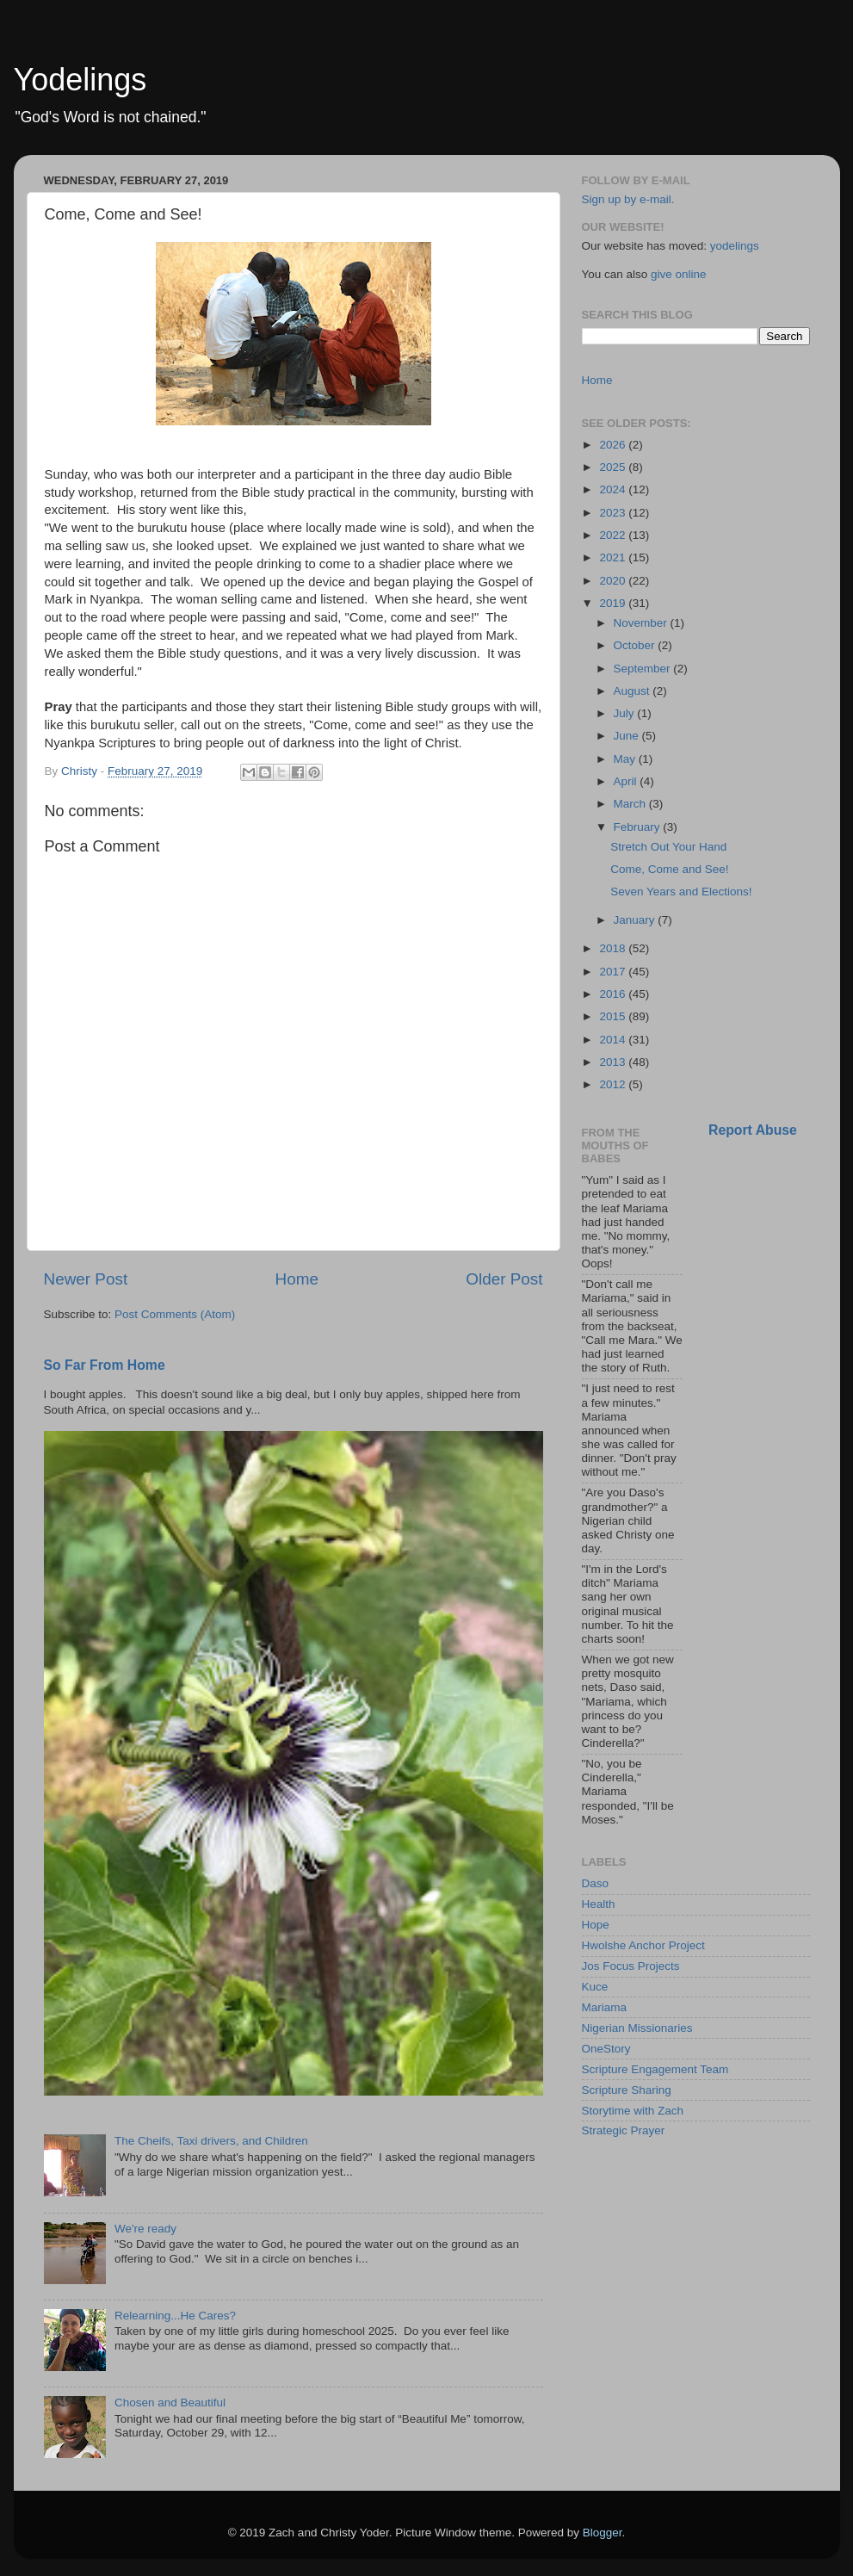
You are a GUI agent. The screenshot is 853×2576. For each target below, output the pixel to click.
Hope (595, 1924)
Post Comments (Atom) (174, 1314)
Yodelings (80, 79)
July (626, 713)
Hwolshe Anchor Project (643, 1945)
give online (679, 274)
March (631, 803)
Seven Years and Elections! (680, 891)
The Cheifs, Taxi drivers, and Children (211, 2140)
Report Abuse (752, 1130)
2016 (613, 994)
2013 (613, 1062)
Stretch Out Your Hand (668, 846)
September (644, 668)
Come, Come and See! (669, 869)
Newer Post (86, 1279)
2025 (613, 467)
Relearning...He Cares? (175, 2315)
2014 (613, 1039)
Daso (595, 1883)
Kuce (595, 1986)
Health (598, 1904)
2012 (613, 1084)
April (627, 781)
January (636, 919)
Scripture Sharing (626, 2090)
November (642, 622)
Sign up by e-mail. (628, 199)
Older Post (504, 1279)
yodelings (734, 245)
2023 (613, 512)
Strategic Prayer (623, 2130)
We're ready (145, 2228)
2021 (613, 557)
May (626, 758)
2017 (613, 971)
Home (296, 1279)
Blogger (602, 2532)
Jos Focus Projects (631, 1966)
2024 (613, 489)
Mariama (604, 2007)
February (639, 826)
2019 (613, 603)
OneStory (606, 2048)
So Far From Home (104, 1365)
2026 (613, 444)
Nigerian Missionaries (637, 2028)
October (636, 645)
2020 (613, 580)
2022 (613, 535)
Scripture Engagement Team (655, 2069)
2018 (613, 948)
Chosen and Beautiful (170, 2402)
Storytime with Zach (633, 2110)
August (633, 690)
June (628, 735)
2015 (613, 1016)
